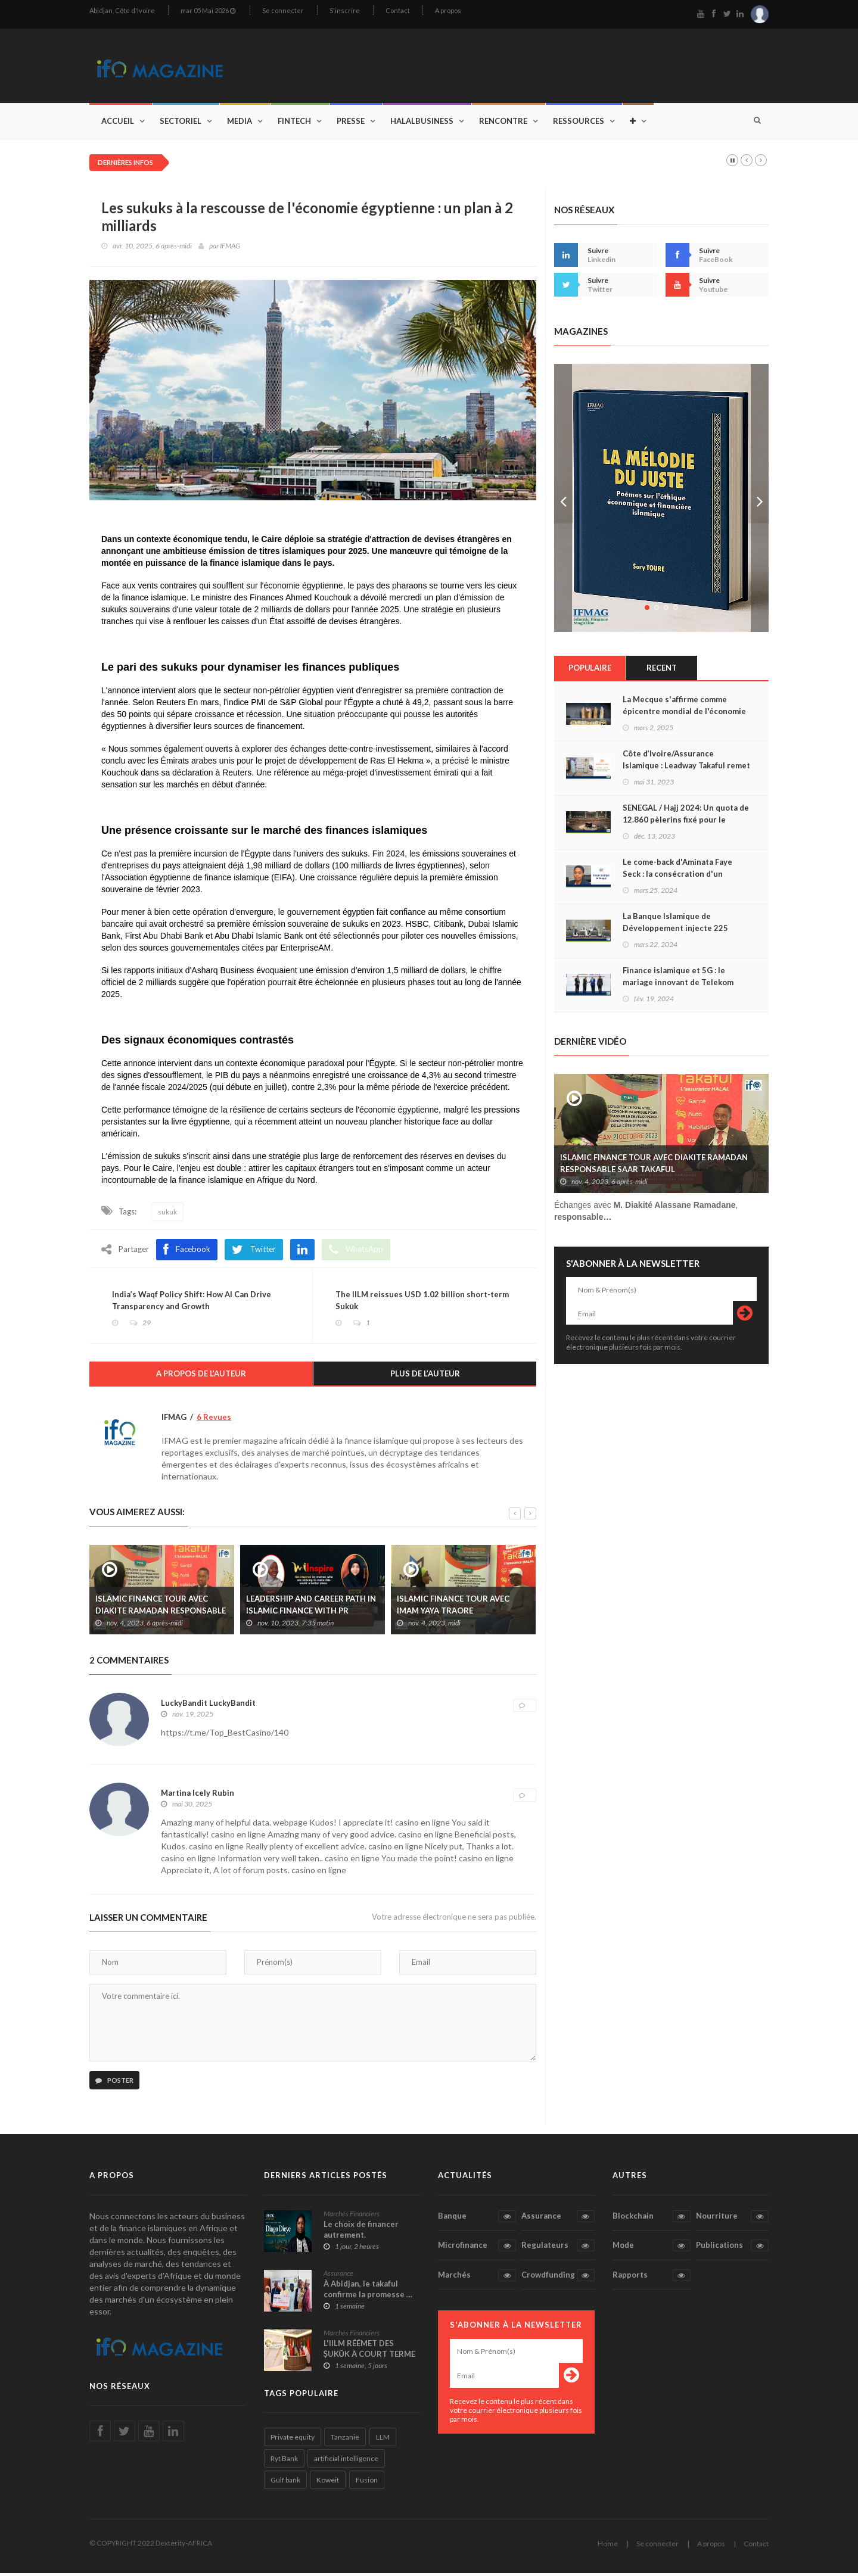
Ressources (578, 122)
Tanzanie (345, 2439)
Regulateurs (557, 2248)
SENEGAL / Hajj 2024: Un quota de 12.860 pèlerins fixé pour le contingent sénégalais (686, 821)
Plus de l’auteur (425, 1376)
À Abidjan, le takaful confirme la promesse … (368, 2291)
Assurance (338, 2275)
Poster (114, 2082)
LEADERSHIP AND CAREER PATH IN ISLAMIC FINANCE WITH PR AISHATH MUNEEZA (311, 1613)
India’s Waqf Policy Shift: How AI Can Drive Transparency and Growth (192, 1302)
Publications (732, 2248)
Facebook (186, 1251)
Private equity (293, 2439)
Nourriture (732, 2219)
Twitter (254, 1251)
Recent (661, 669)
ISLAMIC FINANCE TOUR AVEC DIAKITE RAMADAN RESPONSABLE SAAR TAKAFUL (160, 1613)
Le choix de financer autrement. (361, 2232)
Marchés (477, 2278)
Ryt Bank (284, 2461)
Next (760, 500)
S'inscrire (344, 10)
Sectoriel (180, 122)
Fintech (294, 122)
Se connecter (283, 10)
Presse (351, 122)
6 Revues (214, 1420)
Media (239, 122)
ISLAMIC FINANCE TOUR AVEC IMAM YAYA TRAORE (453, 1607)
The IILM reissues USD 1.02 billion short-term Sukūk (423, 1302)
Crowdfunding (557, 2278)
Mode (652, 2248)
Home (608, 2546)
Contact (398, 10)
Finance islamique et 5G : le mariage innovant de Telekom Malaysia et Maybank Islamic (678, 984)
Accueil (117, 122)
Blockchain (652, 2219)
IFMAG (230, 247)
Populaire (590, 669)
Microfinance (477, 2248)
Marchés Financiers (352, 2215)
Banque (477, 2219)
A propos (448, 10)
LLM (383, 2439)
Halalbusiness (421, 122)
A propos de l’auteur (201, 1376)
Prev (563, 500)
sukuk (167, 1213)
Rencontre (503, 122)
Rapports (652, 2278)
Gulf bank (285, 2482)
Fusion (367, 2482)
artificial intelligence (346, 2461)
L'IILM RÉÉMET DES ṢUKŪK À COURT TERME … (369, 2356)
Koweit (327, 2482)
